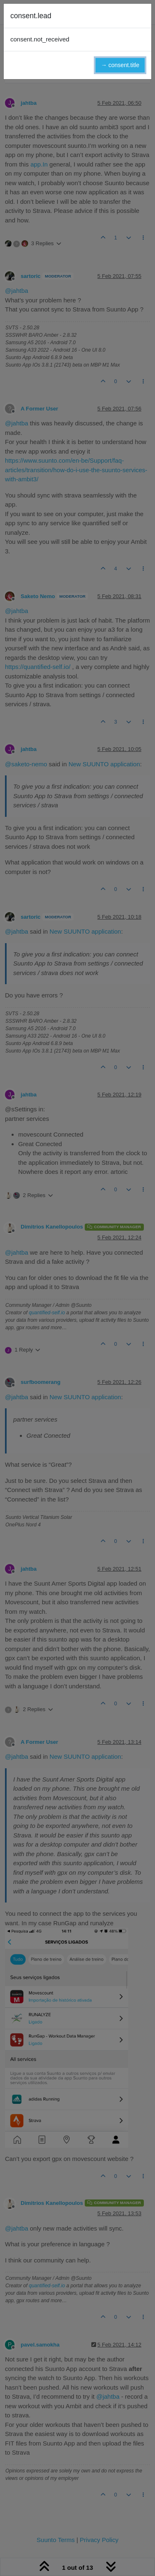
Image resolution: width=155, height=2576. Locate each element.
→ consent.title (120, 65)
